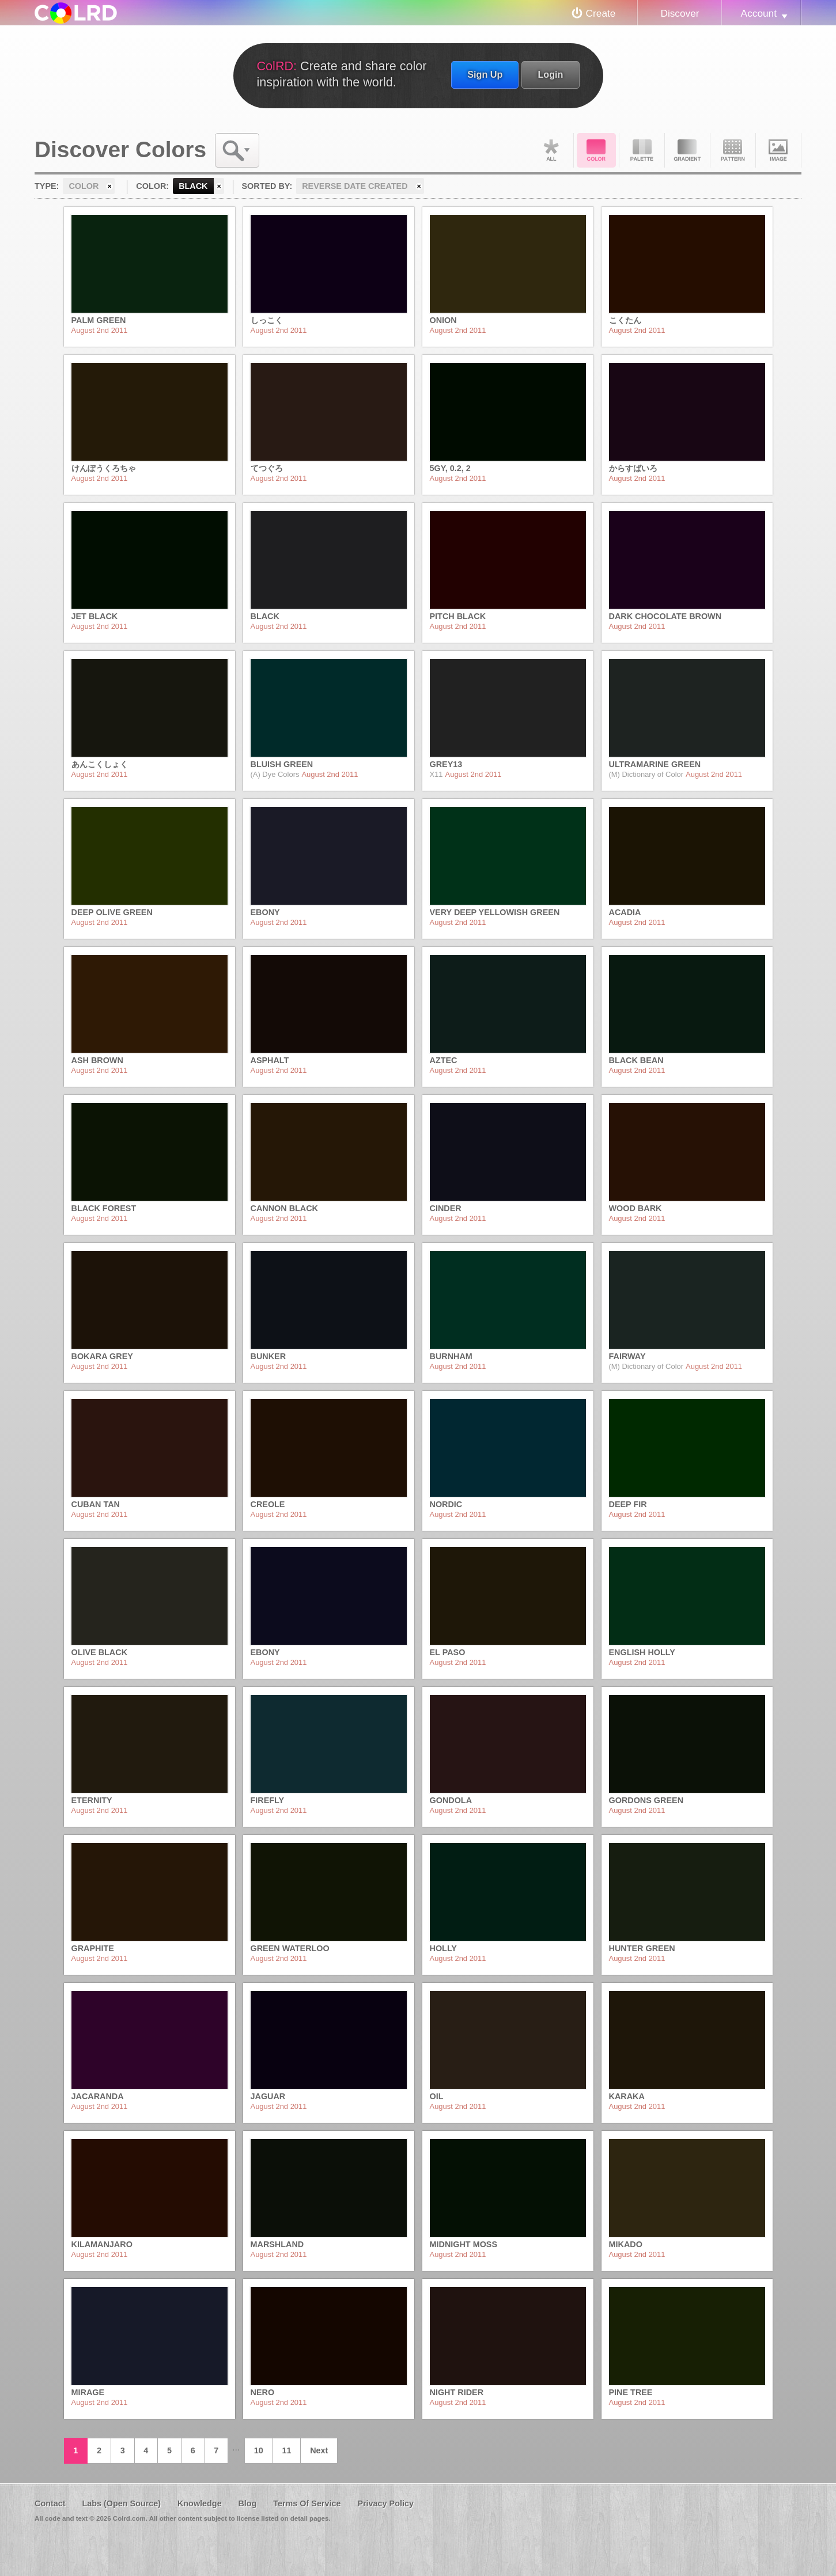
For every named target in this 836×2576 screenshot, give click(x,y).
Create (601, 13)
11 (286, 2450)
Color (596, 150)
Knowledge (199, 2503)
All (550, 150)
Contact (50, 2503)
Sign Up (484, 74)
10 (258, 2450)
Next (319, 2450)
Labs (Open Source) (121, 2503)
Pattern (732, 150)
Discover (679, 13)
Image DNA (778, 150)
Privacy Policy (385, 2503)
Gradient (687, 150)
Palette (641, 150)
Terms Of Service (307, 2503)
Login (550, 74)
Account (759, 13)
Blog (247, 2503)
